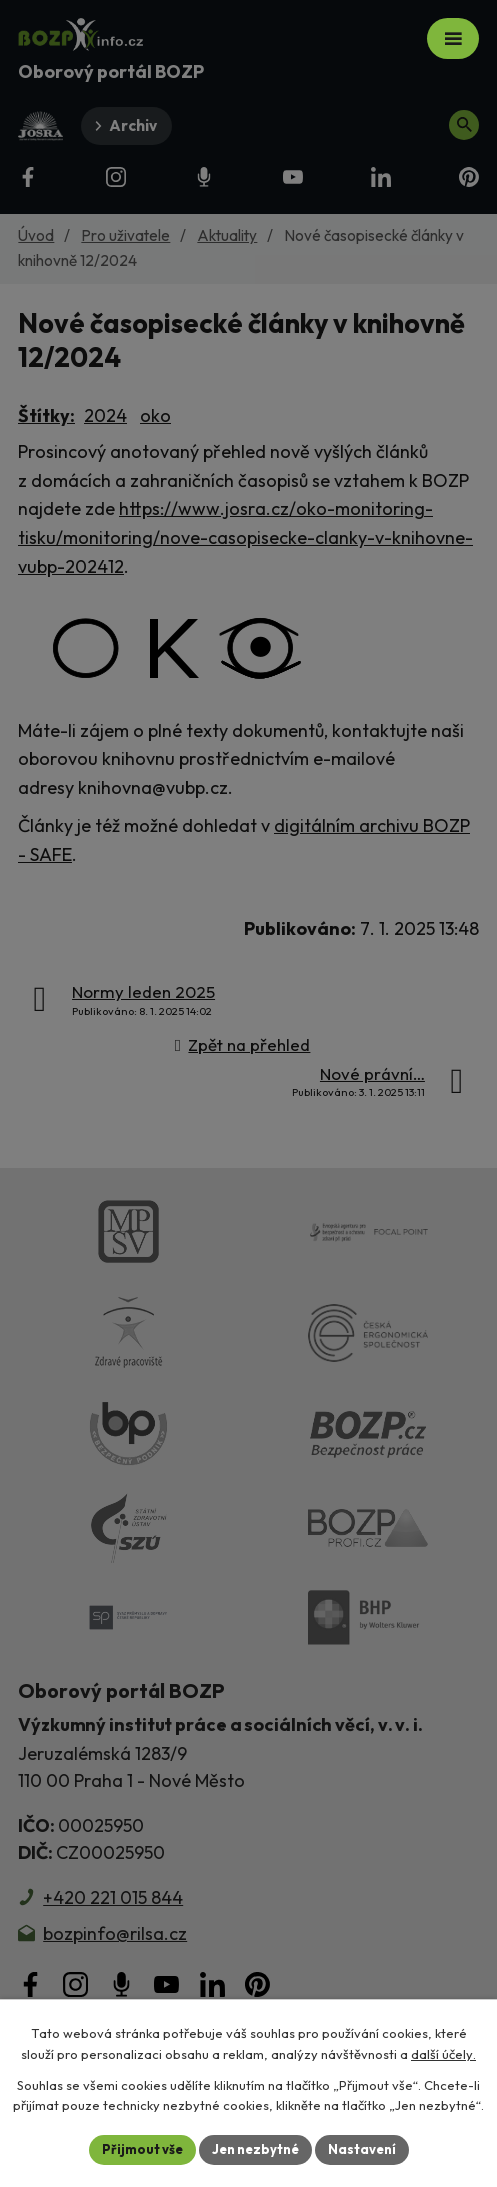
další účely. (443, 2054)
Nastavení (362, 2149)
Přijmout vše (142, 2149)
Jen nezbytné (255, 2149)
